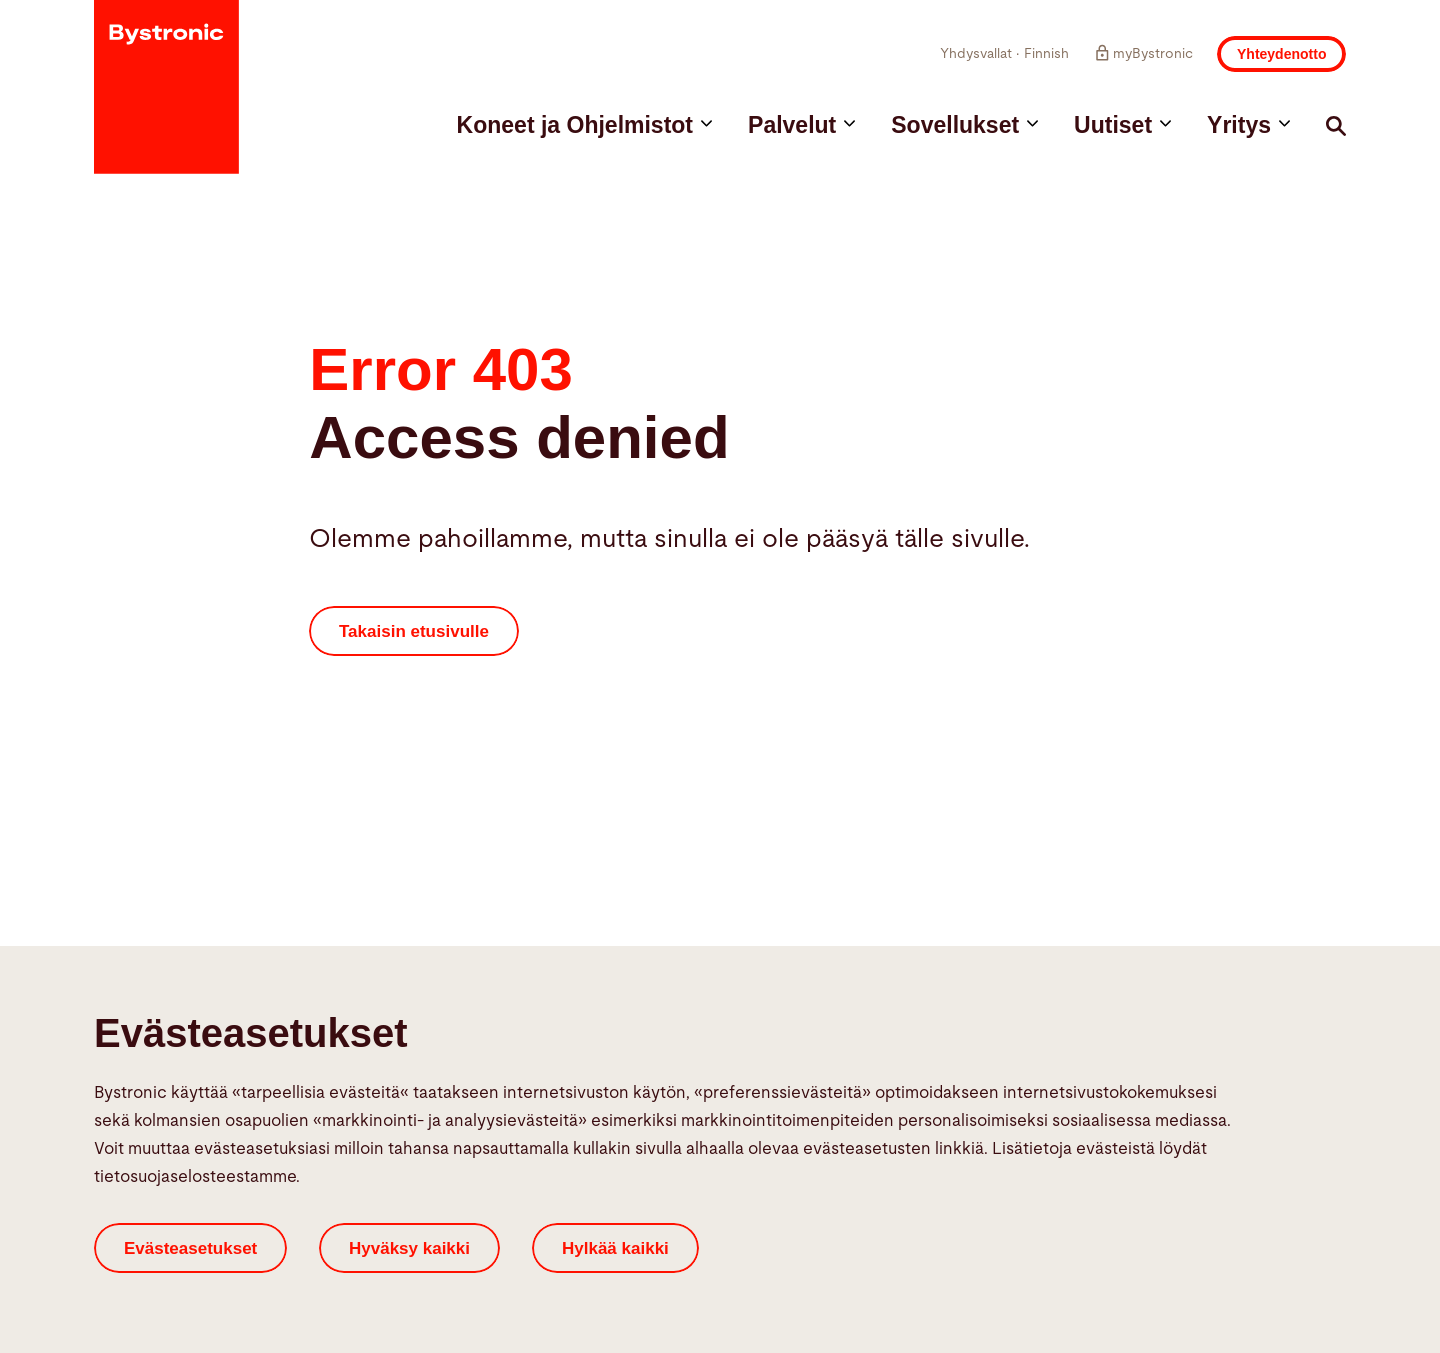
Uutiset (1122, 125)
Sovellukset (964, 125)
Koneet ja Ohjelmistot (584, 125)
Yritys (1248, 125)
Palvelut (801, 125)
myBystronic (1143, 53)
